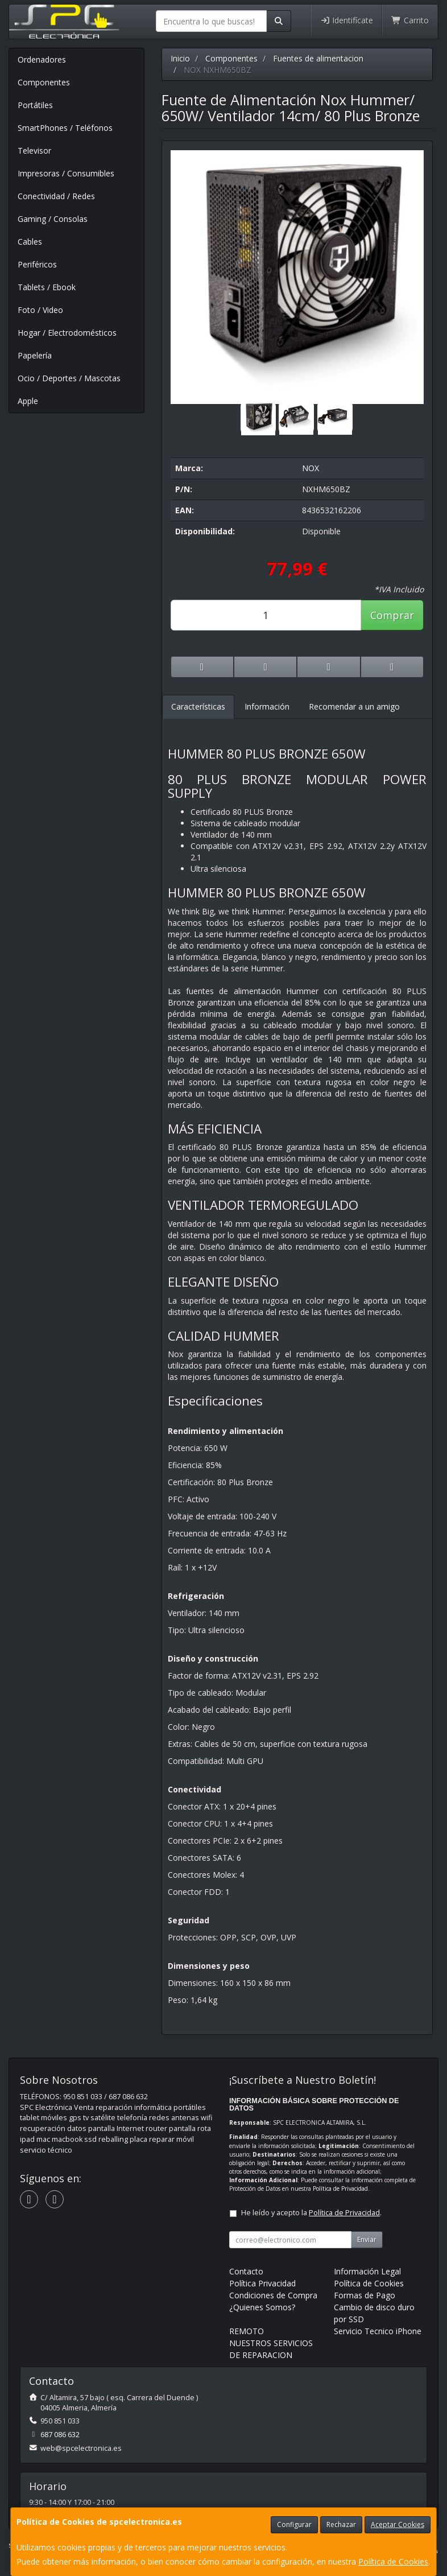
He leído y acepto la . (311, 2213)
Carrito (410, 20)
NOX (310, 468)
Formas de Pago (364, 2295)
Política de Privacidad (340, 2188)
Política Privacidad (262, 2283)
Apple (28, 400)
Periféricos (37, 264)
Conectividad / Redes (56, 196)
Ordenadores (42, 59)
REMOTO (246, 2331)
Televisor (34, 150)
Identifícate (347, 20)
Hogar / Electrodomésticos (67, 332)
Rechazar (341, 2524)
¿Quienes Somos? (262, 2307)
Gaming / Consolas (53, 218)
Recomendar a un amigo (354, 706)
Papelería (35, 355)
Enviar (366, 2239)
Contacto (246, 2271)
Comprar (392, 615)
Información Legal (367, 2271)
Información (267, 706)
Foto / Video (40, 309)
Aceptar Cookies (397, 2524)
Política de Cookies (393, 2561)
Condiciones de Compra (273, 2295)
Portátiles (35, 105)
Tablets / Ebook (47, 287)
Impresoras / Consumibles (66, 173)
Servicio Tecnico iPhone (377, 2331)
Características (198, 706)
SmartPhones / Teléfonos (65, 127)
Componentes (44, 82)
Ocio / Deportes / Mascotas (69, 378)
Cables (30, 241)
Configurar (294, 2524)
